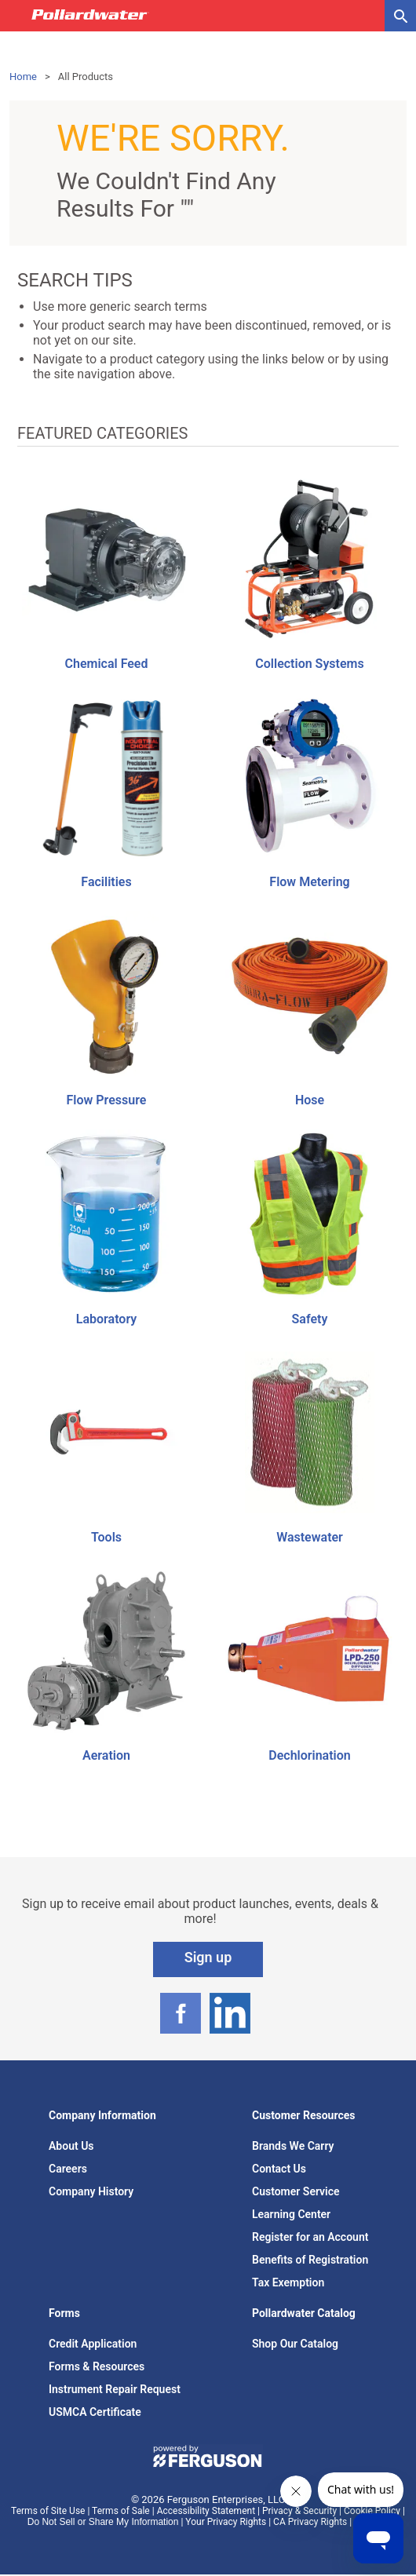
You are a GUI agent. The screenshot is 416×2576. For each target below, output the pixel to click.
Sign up (208, 1957)
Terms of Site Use (48, 2510)
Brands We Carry (293, 2146)
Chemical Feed (106, 663)
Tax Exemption (288, 2282)
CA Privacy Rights (310, 2521)
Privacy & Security (299, 2510)
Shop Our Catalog (295, 2343)
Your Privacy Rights (225, 2521)
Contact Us (279, 2168)
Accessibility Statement (206, 2510)
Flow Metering (309, 881)
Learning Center (291, 2214)
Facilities (106, 881)
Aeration (106, 1755)
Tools (106, 1537)
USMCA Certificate (95, 2412)
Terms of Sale (121, 2510)
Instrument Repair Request (115, 2389)
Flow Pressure (107, 1100)
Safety (310, 1319)
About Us (71, 2146)
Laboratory (106, 1319)
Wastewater (309, 1537)
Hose (309, 1100)
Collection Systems (309, 663)
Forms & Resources (96, 2366)
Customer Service (296, 2191)
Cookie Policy (372, 2510)
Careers (68, 2168)
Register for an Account (310, 2237)
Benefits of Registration (310, 2259)
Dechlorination (309, 1755)
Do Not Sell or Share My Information (103, 2521)
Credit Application (93, 2343)
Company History (91, 2191)
